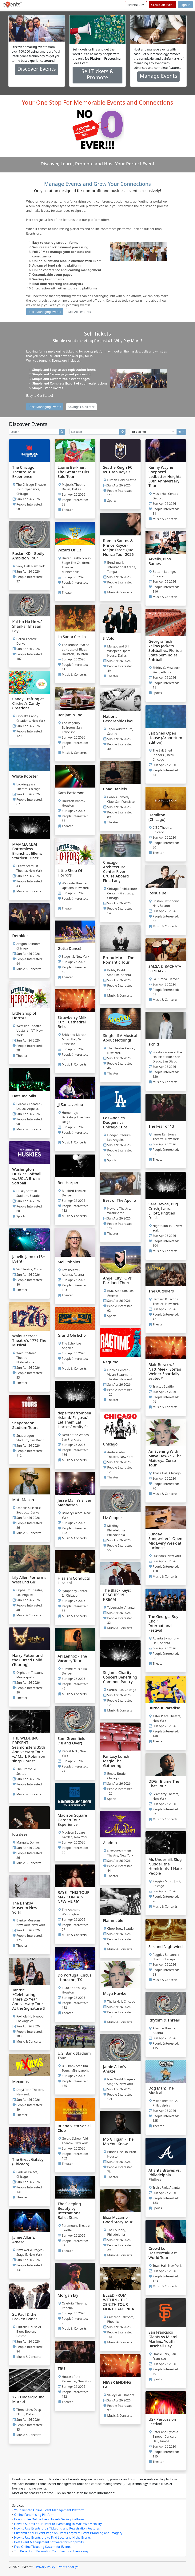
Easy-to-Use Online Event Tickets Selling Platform (49, 2519)
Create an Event (162, 5)
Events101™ (135, 5)
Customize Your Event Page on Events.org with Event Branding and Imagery (68, 2533)
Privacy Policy (45, 2567)
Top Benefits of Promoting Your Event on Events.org (51, 2551)
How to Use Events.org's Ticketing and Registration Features (57, 2528)
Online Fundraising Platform (34, 2515)
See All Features (79, 312)
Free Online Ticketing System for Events (42, 2547)
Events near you (69, 2567)
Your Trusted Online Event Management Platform (49, 2510)
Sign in (185, 5)
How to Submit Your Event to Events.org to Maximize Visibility (58, 2524)
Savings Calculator (81, 407)
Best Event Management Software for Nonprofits (49, 2542)
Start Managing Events (45, 312)
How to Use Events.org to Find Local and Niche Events (52, 2537)
